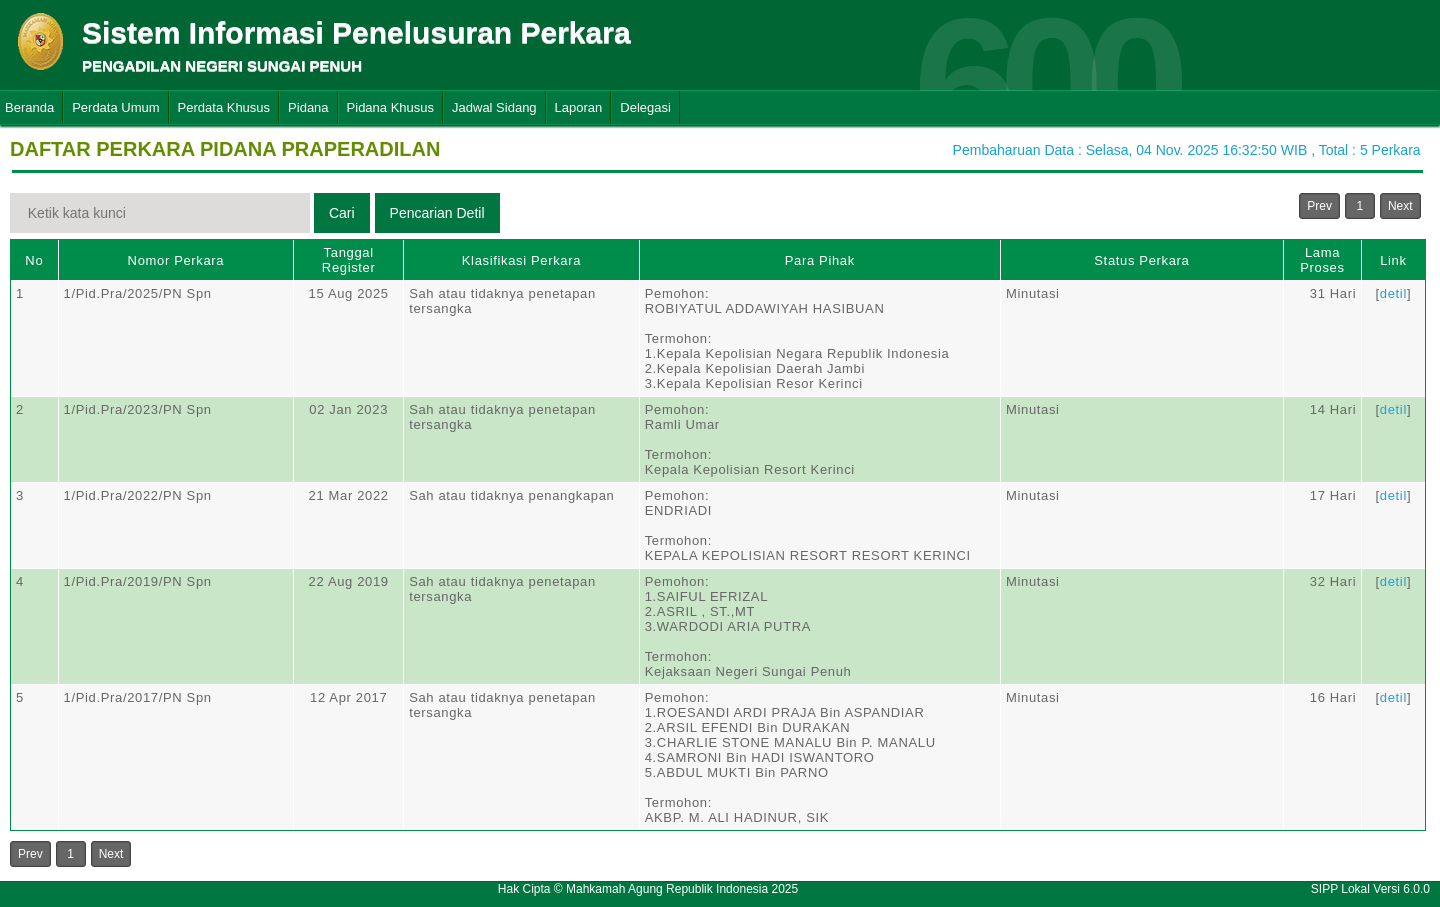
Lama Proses (1322, 260)
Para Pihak (820, 260)
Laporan (579, 107)
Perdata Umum (115, 107)
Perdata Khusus (224, 107)
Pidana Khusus (390, 107)
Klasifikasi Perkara (521, 260)
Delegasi (645, 107)
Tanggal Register (349, 260)
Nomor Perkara (176, 260)
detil (1393, 293)
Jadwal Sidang (494, 107)
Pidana (308, 107)
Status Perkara (1141, 260)
